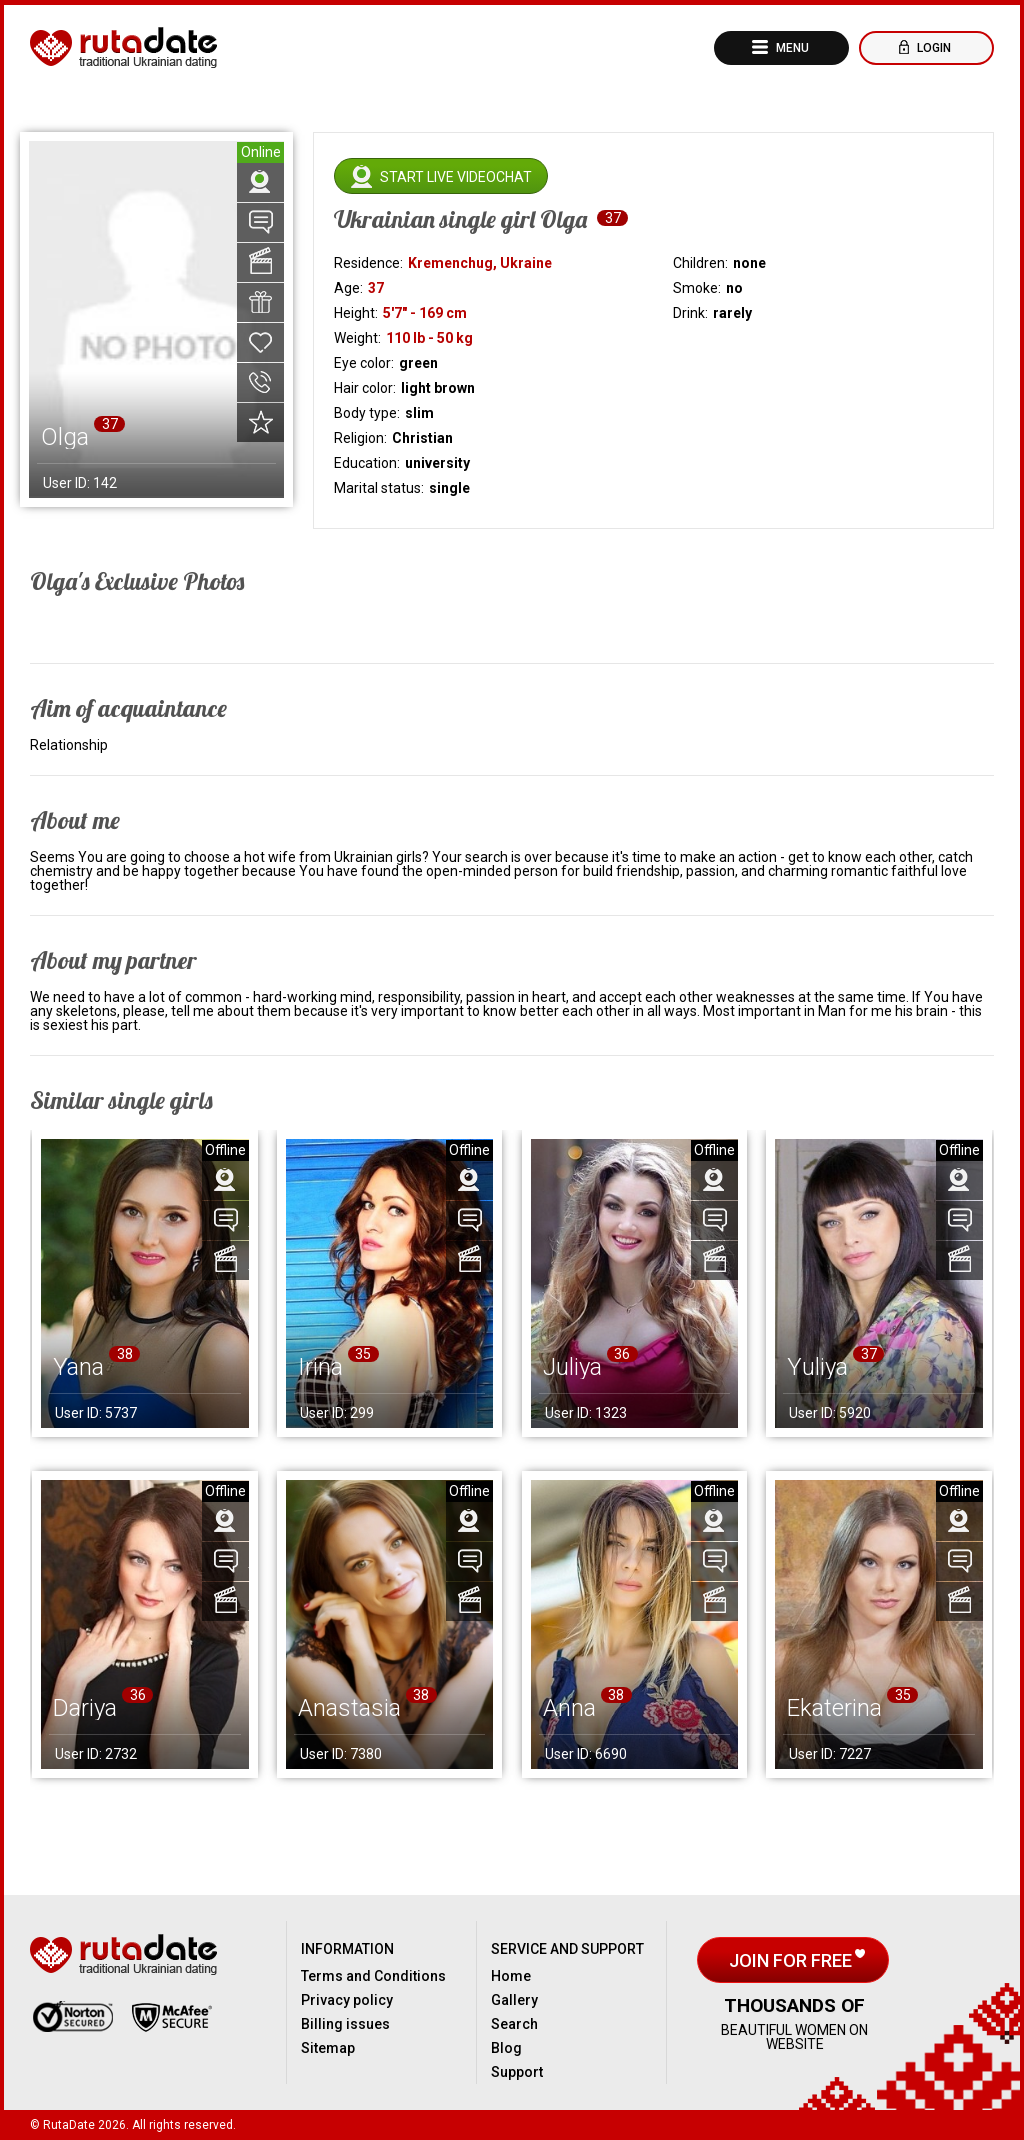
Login (932, 48)
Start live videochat (456, 177)
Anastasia (349, 1708)
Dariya (85, 1708)
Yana (78, 1367)
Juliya (572, 1367)
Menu (791, 48)
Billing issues (345, 2024)
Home (511, 1976)
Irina (320, 1367)
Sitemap (328, 2048)
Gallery (514, 2000)
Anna (569, 1708)
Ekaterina (834, 1708)
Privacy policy (347, 2000)
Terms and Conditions (373, 1976)
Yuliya (817, 1367)
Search (514, 2024)
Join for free (792, 1960)
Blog (506, 2048)
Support (517, 2072)
